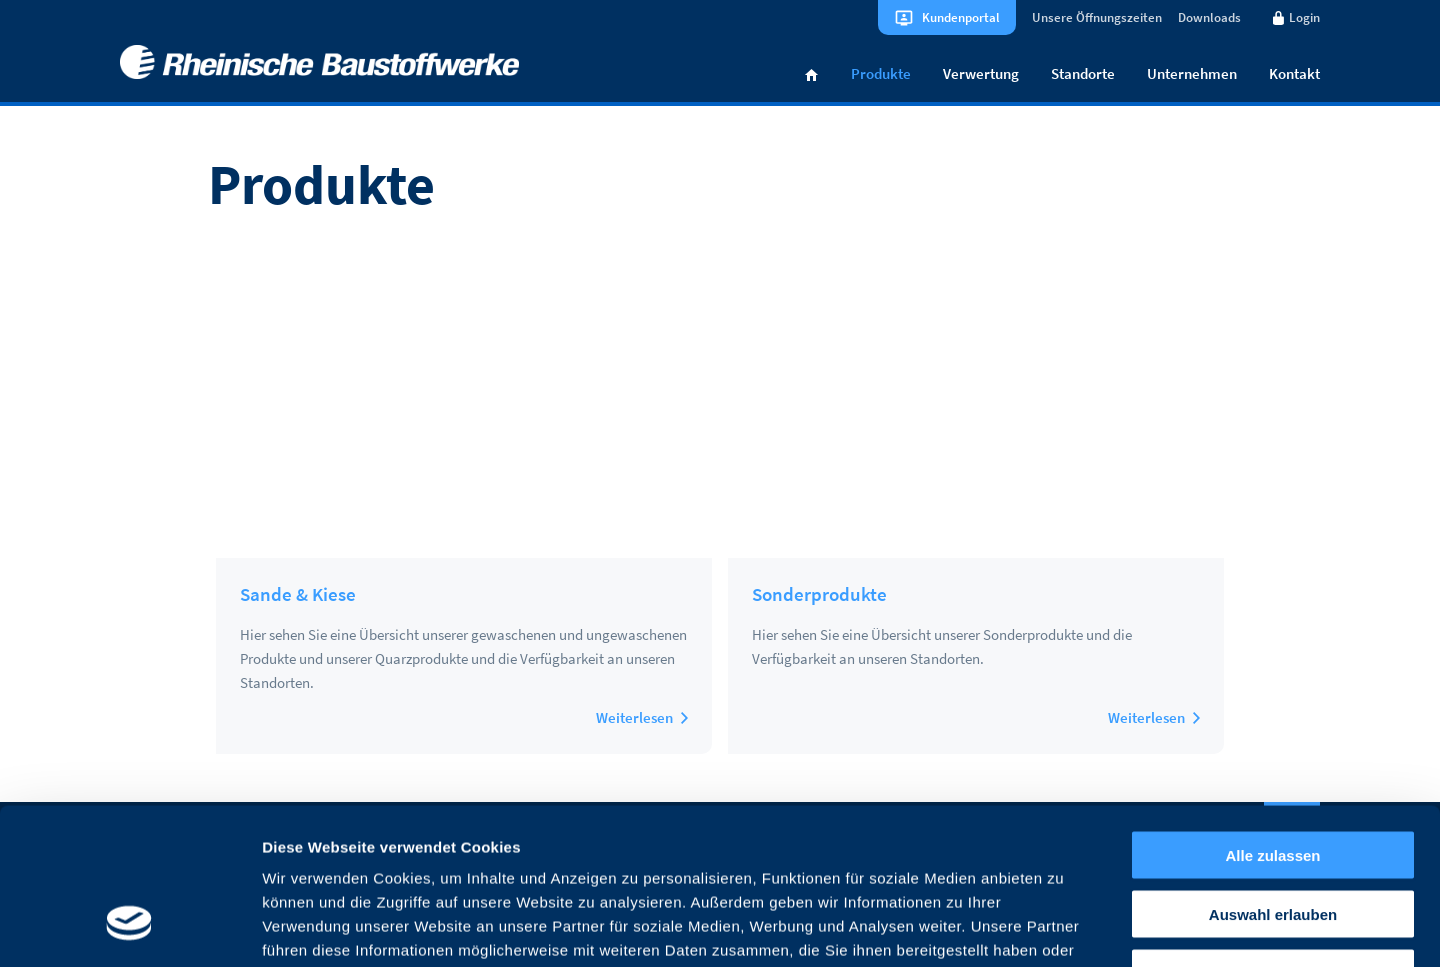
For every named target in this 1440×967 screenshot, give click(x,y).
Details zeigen (1063, 927)
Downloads (1209, 17)
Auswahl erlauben (1273, 780)
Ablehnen (1273, 839)
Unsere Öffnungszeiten (1097, 17)
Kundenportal (961, 17)
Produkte (881, 73)
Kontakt (1294, 73)
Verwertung (981, 73)
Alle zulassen (1272, 721)
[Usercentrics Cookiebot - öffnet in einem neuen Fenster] (129, 928)
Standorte (1083, 73)
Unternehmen (1192, 73)
